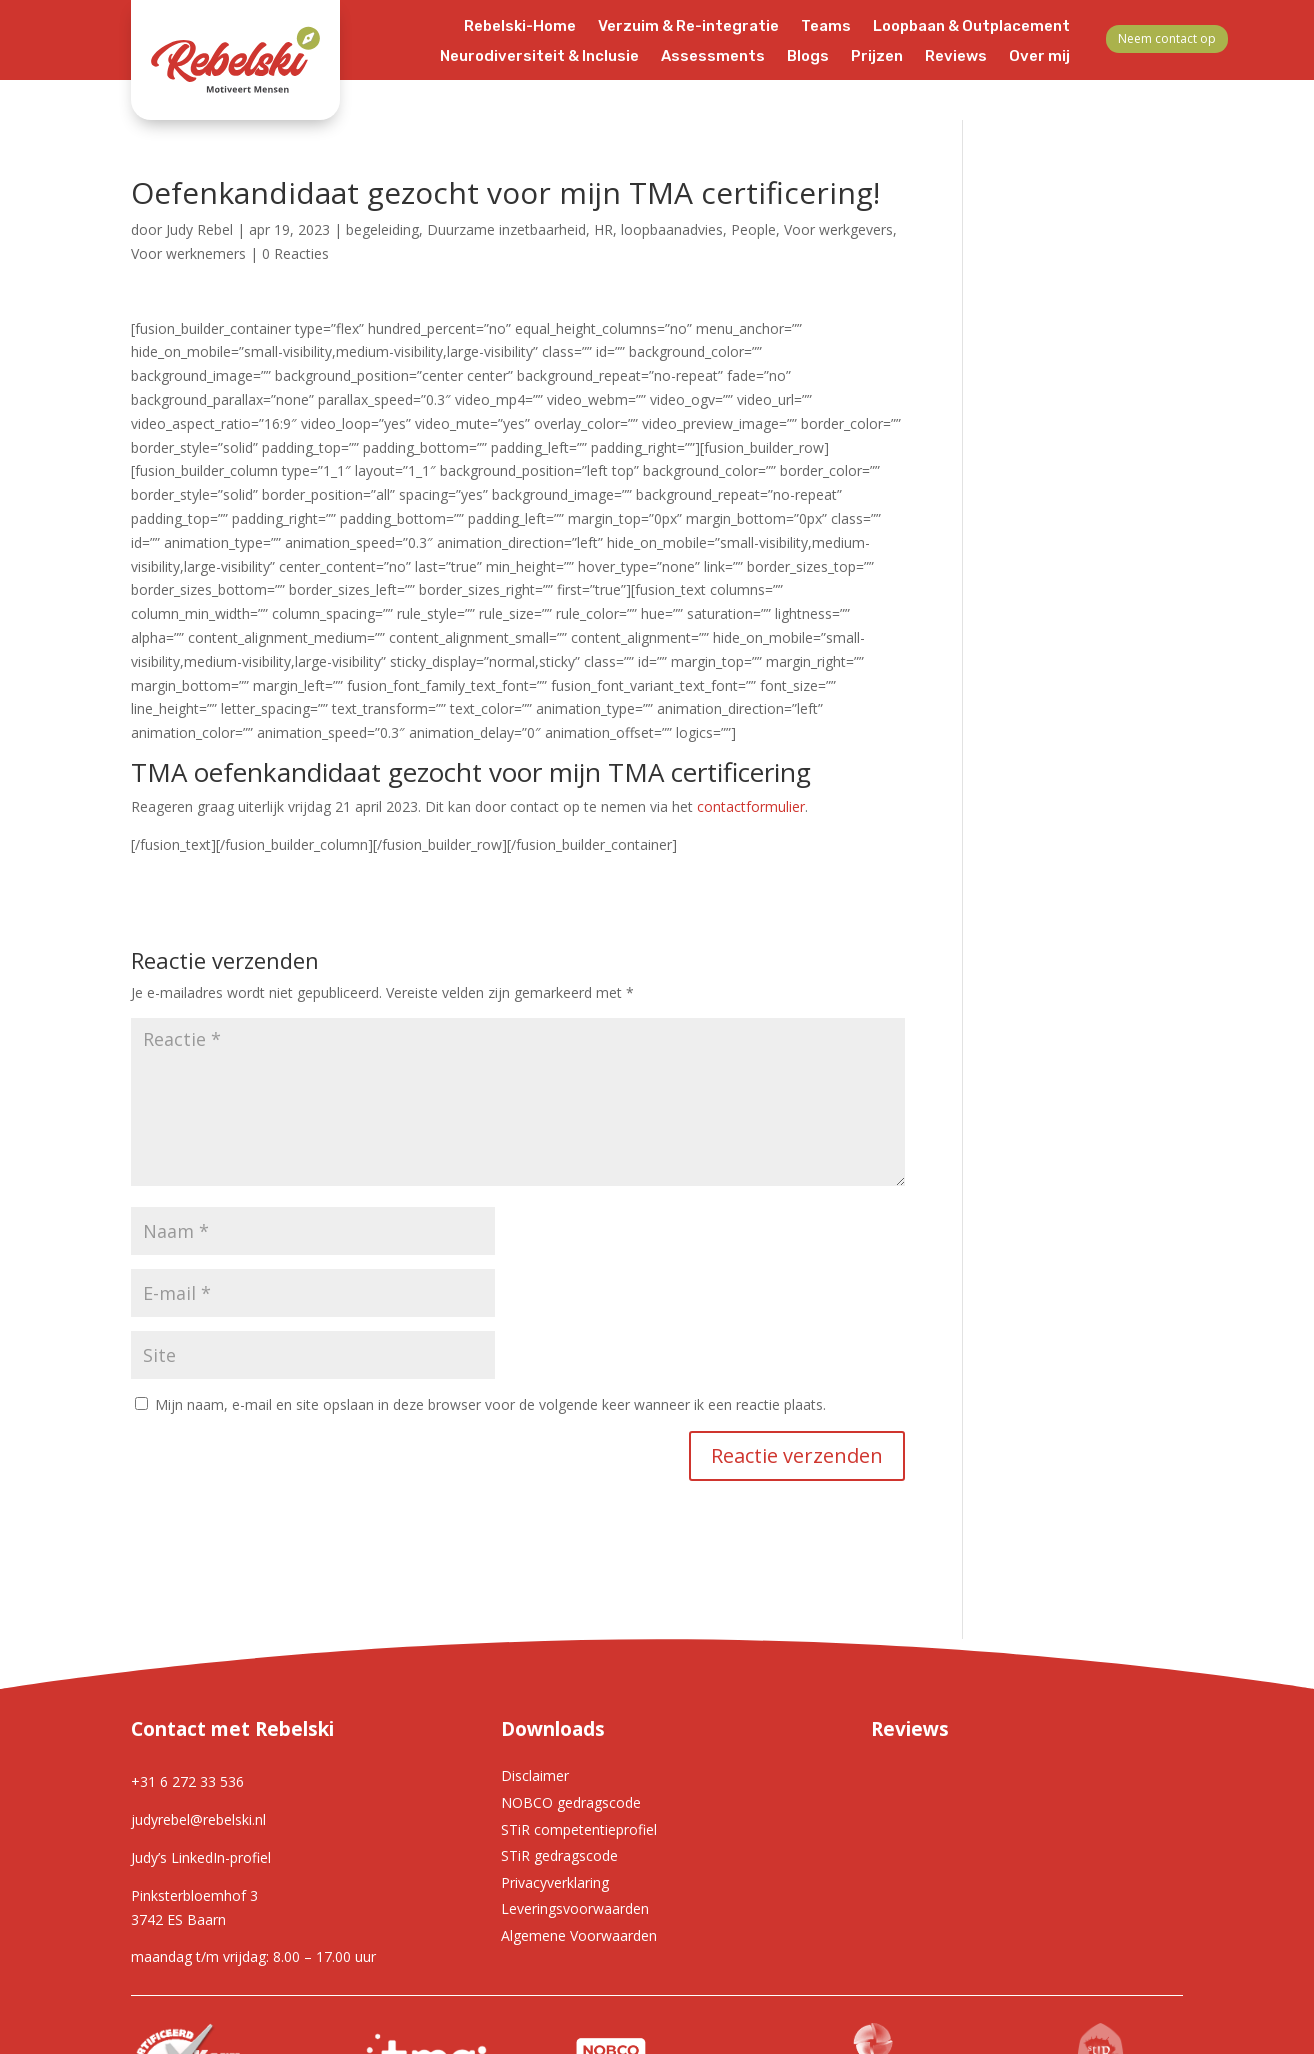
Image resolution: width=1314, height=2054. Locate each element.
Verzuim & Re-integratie (688, 27)
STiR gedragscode (559, 1855)
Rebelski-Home (520, 27)
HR (603, 229)
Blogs (808, 57)
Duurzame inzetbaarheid (506, 229)
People (753, 229)
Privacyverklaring (555, 1882)
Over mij (1039, 57)
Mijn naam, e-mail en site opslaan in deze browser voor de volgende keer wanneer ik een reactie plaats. (490, 1404)
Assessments (713, 57)
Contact (1039, 87)
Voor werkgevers (838, 229)
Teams (826, 27)
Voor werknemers (188, 253)
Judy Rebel (199, 229)
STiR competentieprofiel (579, 1829)
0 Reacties (295, 253)
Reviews (956, 57)
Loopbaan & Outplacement (971, 27)
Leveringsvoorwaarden (575, 1908)
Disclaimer (535, 1775)
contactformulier (751, 806)
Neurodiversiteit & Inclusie (539, 57)
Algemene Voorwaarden (579, 1935)
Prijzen (877, 57)
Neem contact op (1167, 38)
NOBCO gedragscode (571, 1802)
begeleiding (382, 229)
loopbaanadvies (672, 229)
